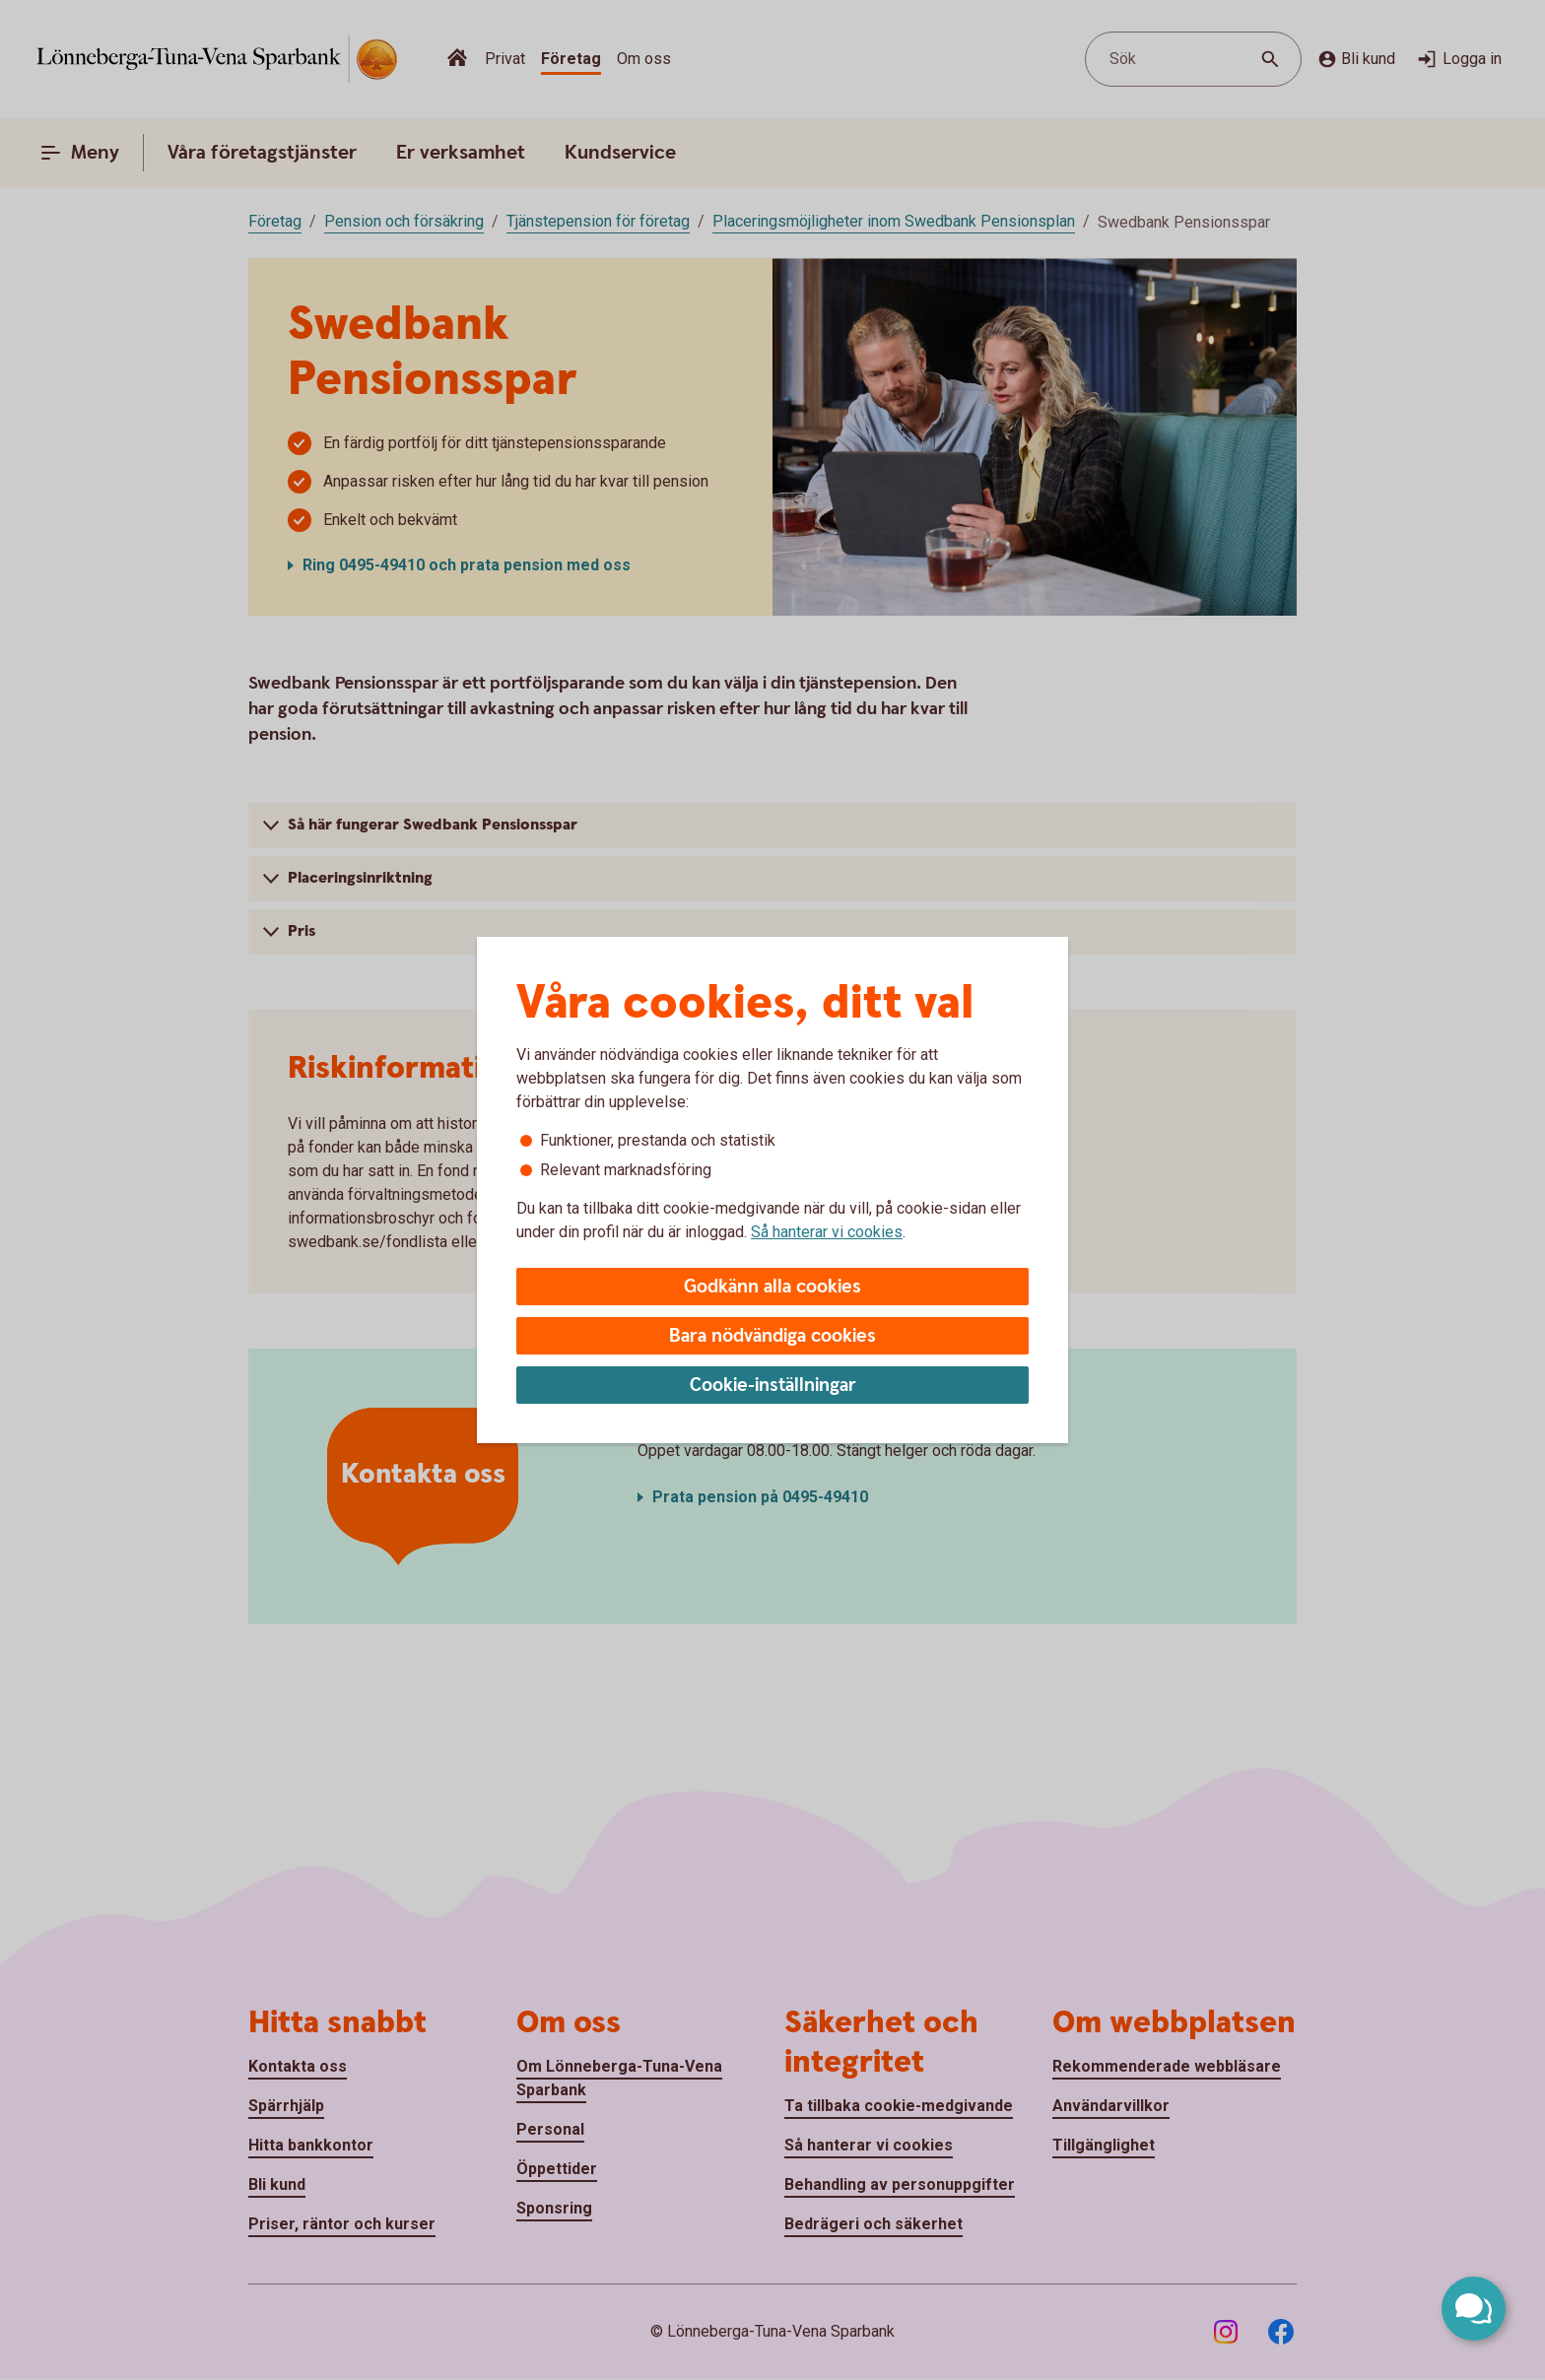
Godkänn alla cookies (772, 1287)
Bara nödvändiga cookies (772, 1336)
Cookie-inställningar (773, 1385)
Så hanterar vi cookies (827, 1232)
